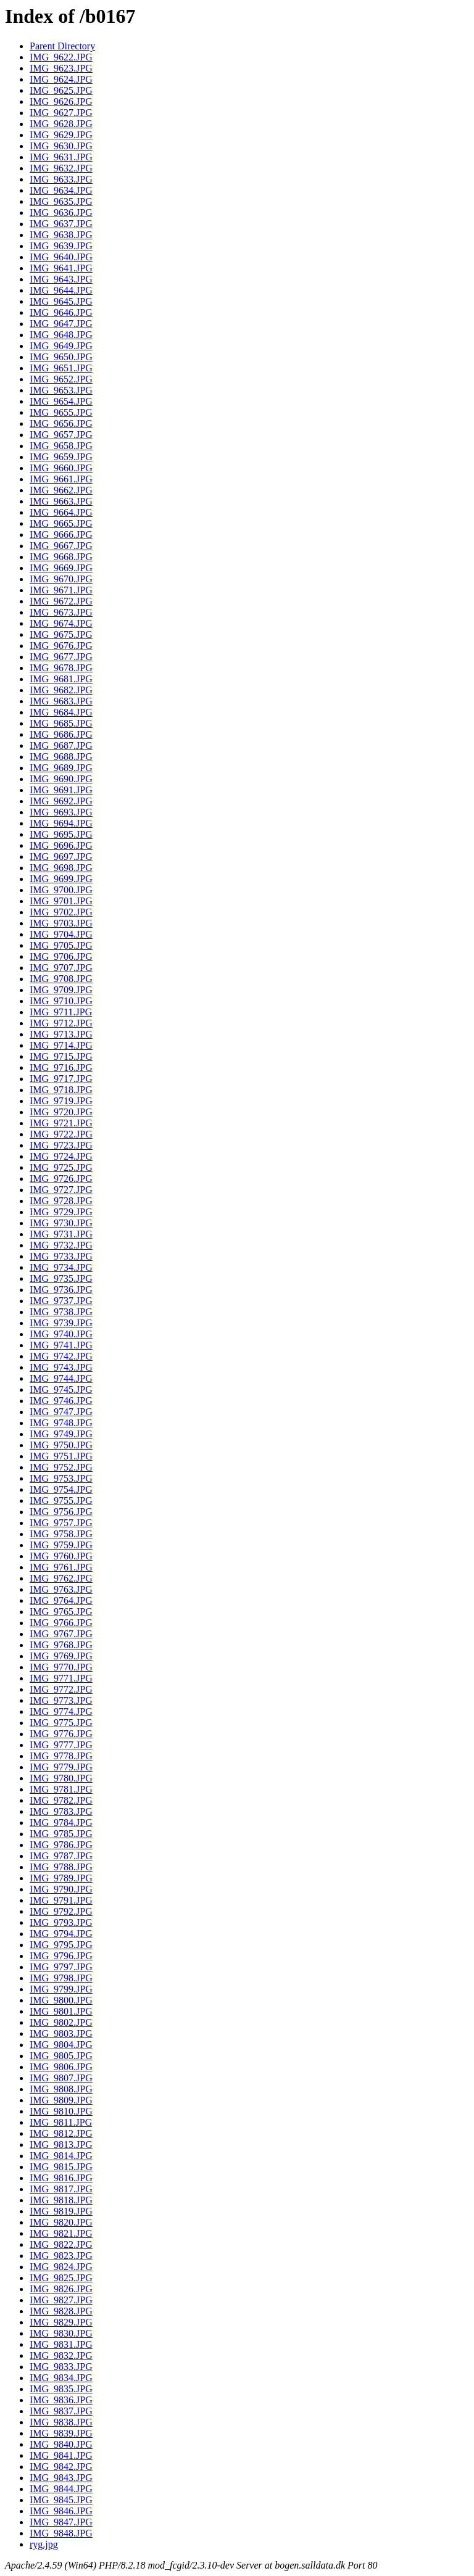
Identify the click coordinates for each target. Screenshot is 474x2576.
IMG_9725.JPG (61, 1167)
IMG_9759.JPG (61, 1545)
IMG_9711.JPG (61, 1012)
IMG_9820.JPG (61, 2222)
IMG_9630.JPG (61, 146)
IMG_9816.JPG (61, 2178)
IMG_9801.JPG (61, 2011)
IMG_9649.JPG (61, 346)
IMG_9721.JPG (61, 1123)
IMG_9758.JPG (61, 1534)
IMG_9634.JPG (61, 190)
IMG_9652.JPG (61, 379)
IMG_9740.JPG (61, 1334)
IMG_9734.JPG (61, 1267)
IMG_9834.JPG (61, 2377)
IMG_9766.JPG (61, 1622)
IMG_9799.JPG (61, 1989)
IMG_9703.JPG (61, 923)
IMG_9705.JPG (61, 945)
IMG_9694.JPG (61, 823)
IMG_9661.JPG (61, 479)
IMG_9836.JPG (61, 2400)
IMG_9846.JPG (61, 2511)
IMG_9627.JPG (61, 112)
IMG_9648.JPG (61, 334)
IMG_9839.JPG (61, 2433)
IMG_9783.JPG (61, 1811)
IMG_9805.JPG (61, 2055)
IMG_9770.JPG (61, 1667)
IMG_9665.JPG (61, 523)
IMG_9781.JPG (61, 1789)
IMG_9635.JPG (61, 201)
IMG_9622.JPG (61, 57)
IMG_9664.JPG (61, 512)
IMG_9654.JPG (61, 401)
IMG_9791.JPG (61, 1900)
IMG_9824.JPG (61, 2266)
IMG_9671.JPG (61, 590)
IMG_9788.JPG (61, 1867)
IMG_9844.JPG (61, 2488)
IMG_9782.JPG (61, 1800)
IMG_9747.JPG (61, 1411)
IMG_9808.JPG (61, 2089)
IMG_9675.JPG (61, 634)
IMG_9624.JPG (61, 79)
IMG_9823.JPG (61, 2255)
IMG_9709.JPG (61, 990)
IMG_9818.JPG (61, 2200)
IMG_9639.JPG (61, 246)
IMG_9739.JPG (61, 1323)
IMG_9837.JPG (61, 2411)
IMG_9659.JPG (61, 457)
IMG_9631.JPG (61, 157)
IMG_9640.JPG (61, 257)
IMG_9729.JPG (61, 1212)
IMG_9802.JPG (61, 2022)
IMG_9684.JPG (61, 712)
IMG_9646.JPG (61, 312)
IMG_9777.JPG (61, 1745)
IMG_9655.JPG (61, 412)
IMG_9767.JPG (61, 1634)
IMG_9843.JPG (61, 2477)
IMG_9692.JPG (61, 801)
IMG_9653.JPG (61, 390)
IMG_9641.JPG (61, 268)
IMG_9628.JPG (61, 123)
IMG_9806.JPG (61, 2067)
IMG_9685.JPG (61, 723)
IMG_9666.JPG (61, 534)
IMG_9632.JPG (61, 168)
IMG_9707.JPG (61, 967)
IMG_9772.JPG (61, 1689)
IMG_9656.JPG (61, 423)
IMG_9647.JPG (61, 323)
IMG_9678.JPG (61, 668)
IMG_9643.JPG (61, 279)
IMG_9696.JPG (61, 845)
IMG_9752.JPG (61, 1467)
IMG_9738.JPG (61, 1312)
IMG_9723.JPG (61, 1145)
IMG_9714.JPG (61, 1045)
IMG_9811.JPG (61, 2122)
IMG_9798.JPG (61, 1978)
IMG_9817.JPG (61, 2189)
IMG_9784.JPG (61, 1822)
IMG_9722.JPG (61, 1134)
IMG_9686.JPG (61, 734)
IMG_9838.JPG (61, 2422)
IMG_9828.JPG (61, 2311)
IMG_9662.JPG (61, 490)
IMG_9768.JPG (61, 1645)
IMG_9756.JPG (61, 1511)
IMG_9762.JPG (61, 1578)
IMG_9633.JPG (61, 179)
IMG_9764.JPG (61, 1600)
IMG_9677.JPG (61, 656)
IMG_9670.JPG (61, 579)
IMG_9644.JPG (61, 290)
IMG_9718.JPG (61, 1089)
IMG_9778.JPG (61, 1756)
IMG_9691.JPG (61, 790)
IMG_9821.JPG (61, 2233)
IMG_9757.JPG (61, 1522)
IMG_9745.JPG (61, 1389)
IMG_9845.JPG (61, 2500)
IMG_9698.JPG (61, 867)
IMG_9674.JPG (61, 623)
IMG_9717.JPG (61, 1078)
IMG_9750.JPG (61, 1445)
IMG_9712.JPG (61, 1023)
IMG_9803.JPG (61, 2033)
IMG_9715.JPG (61, 1056)
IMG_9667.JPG (61, 545)
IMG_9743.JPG (61, 1367)
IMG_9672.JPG (61, 601)
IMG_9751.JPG (61, 1456)
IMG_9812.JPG (61, 2133)
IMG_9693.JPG (61, 812)
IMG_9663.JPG (61, 501)
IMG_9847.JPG (61, 2522)
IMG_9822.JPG (61, 2244)
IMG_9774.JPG (61, 1711)
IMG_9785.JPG (61, 1833)
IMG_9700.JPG (61, 890)
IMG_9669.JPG (61, 568)
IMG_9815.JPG (61, 2166)
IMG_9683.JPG (61, 701)
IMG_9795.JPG (61, 1944)
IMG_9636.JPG (61, 212)
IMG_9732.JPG (61, 1245)
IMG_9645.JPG (61, 301)
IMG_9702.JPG (61, 912)
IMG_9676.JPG (61, 645)
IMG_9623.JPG (61, 68)
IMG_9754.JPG (61, 1489)
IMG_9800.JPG (61, 2000)
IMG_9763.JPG (61, 1589)
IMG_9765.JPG (61, 1611)
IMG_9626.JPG (61, 101)
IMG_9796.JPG (61, 1956)
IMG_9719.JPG (61, 1101)
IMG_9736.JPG (61, 1289)
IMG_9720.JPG (61, 1112)
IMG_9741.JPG (61, 1345)
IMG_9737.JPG (61, 1300)
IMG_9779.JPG (61, 1767)
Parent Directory (62, 46)
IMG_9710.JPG (61, 1001)
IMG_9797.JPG (61, 1967)
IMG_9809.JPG (61, 2100)
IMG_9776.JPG (61, 1733)
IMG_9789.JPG (61, 1878)
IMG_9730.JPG (61, 1223)
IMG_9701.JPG (61, 901)
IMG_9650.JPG (61, 357)
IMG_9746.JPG (61, 1400)
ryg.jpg (44, 2544)
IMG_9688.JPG (61, 756)
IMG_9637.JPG (61, 223)
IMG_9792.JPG (61, 1911)
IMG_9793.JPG (61, 1922)
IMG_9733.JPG (61, 1256)
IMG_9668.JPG (61, 556)
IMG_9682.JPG (61, 690)
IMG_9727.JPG (61, 1189)
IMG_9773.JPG (61, 1700)
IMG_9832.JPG (61, 2355)
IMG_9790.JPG (61, 1889)
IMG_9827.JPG (61, 2300)
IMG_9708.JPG (61, 978)
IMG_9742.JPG (61, 1356)
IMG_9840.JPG (61, 2444)
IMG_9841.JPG (61, 2455)
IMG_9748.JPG (61, 1423)
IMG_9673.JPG (61, 612)
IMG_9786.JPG (61, 1844)
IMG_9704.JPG (61, 934)
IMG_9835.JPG (61, 2389)
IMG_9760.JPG (61, 1556)
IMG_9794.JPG (61, 1933)
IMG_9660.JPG (61, 468)
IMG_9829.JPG (61, 2322)
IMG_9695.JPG (61, 834)
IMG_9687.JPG (61, 745)
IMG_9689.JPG (61, 767)
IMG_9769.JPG (61, 1656)
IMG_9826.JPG (61, 2289)
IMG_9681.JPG (61, 679)
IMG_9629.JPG (61, 135)
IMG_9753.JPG (61, 1478)
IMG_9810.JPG (61, 2111)
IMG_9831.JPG (61, 2344)
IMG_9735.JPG (61, 1278)
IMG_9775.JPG (61, 1722)
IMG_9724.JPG (61, 1156)
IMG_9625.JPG (61, 90)
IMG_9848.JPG (61, 2533)
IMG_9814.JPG (61, 2155)
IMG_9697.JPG (61, 856)
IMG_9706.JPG (61, 956)
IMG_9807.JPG (61, 2078)
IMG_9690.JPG (61, 779)
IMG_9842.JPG (61, 2466)
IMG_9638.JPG (61, 234)
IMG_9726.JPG (61, 1178)
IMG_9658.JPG (61, 445)
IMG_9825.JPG (61, 2278)
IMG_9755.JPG (61, 1500)
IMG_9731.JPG (61, 1234)
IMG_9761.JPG (61, 1567)
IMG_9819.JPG (61, 2211)
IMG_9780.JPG (61, 1778)
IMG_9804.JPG (61, 2044)
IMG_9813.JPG (61, 2144)
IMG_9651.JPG (61, 368)
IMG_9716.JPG (61, 1067)
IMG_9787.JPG (61, 1856)
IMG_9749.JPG (61, 1434)
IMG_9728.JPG (61, 1200)
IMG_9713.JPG (61, 1034)
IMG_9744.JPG (61, 1378)
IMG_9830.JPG (61, 2333)
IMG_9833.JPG (61, 2366)
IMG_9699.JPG (61, 878)
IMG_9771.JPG (61, 1678)
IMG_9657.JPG (61, 434)
